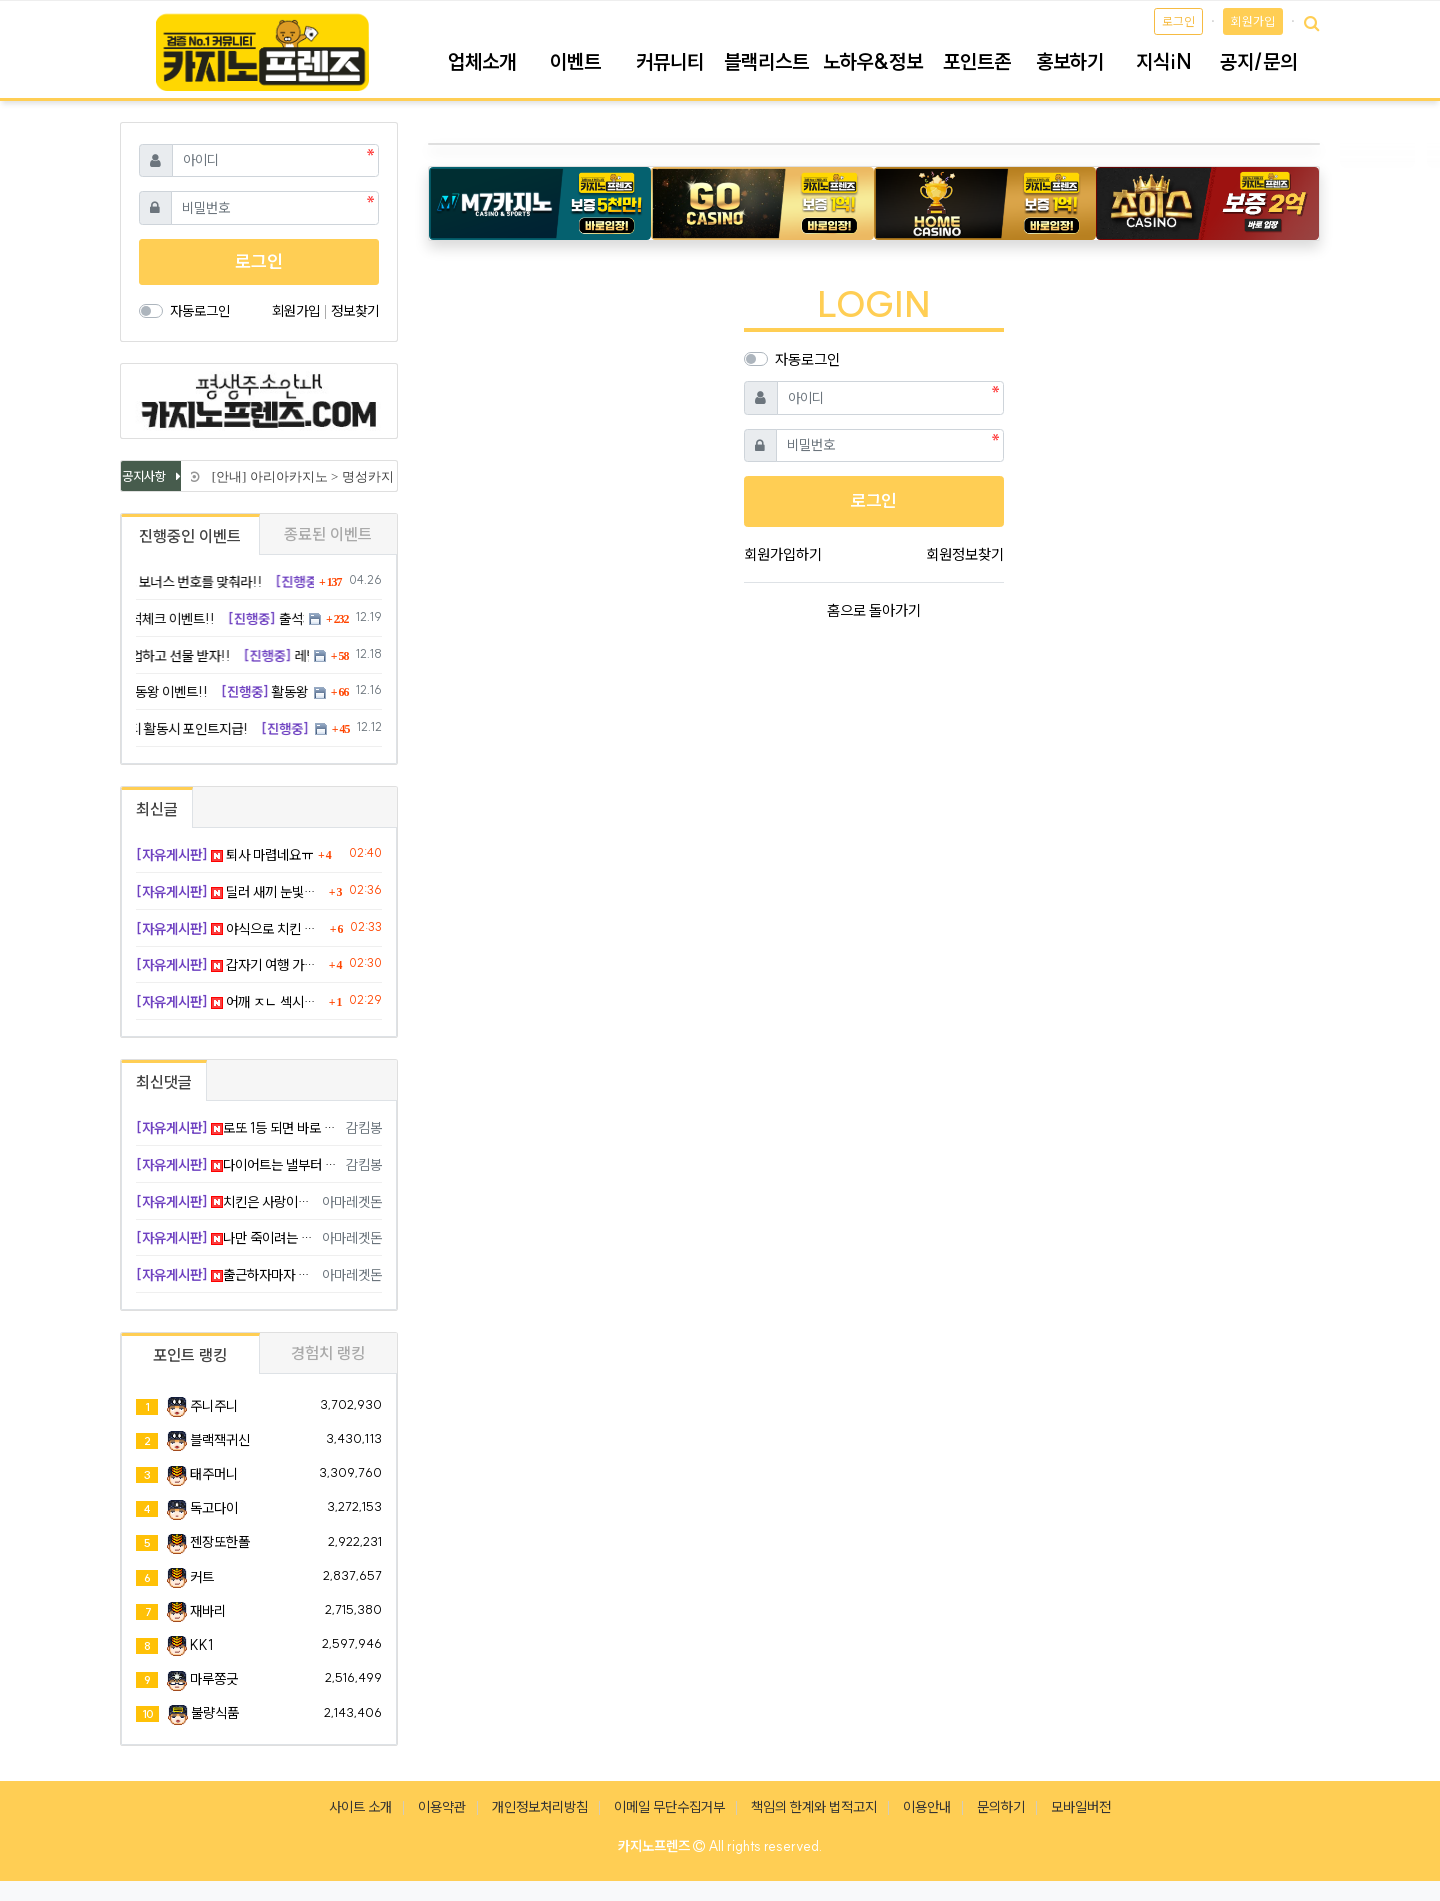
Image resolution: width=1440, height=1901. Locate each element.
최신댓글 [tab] (164, 1082)
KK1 (201, 1645)
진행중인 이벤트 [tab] (190, 536)
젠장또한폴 (220, 1542)
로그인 (1178, 21)
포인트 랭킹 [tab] (190, 1355)
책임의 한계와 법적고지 (814, 1807)
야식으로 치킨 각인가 (230, 929)
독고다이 (214, 1508)
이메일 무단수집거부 (669, 1807)
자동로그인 (807, 359)
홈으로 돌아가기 (874, 610)
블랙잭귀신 (220, 1440)
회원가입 (1253, 21)
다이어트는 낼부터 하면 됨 (237, 1165)
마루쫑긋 (214, 1679)
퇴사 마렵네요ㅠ (224, 855)
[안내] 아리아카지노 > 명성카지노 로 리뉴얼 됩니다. (361, 476)
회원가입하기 (783, 554)
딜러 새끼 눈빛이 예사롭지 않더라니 (230, 892)
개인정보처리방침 (540, 1807)
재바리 (208, 1611)
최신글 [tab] (157, 809)
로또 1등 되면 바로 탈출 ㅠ (237, 1128)
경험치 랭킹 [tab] (328, 1353)
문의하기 (1001, 1807)
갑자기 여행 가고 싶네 (230, 965)
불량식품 (215, 1713)
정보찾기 (355, 311)
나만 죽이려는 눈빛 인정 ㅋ (225, 1238)
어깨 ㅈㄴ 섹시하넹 (230, 1002)
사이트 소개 (360, 1807)
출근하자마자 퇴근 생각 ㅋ (225, 1275)
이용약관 (442, 1807)
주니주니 (214, 1406)
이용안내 (927, 1807)
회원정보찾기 (965, 554)
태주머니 (214, 1474)
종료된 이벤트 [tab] (328, 534)
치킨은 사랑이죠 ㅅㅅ (225, 1202)
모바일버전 (1081, 1807)
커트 (202, 1577)
